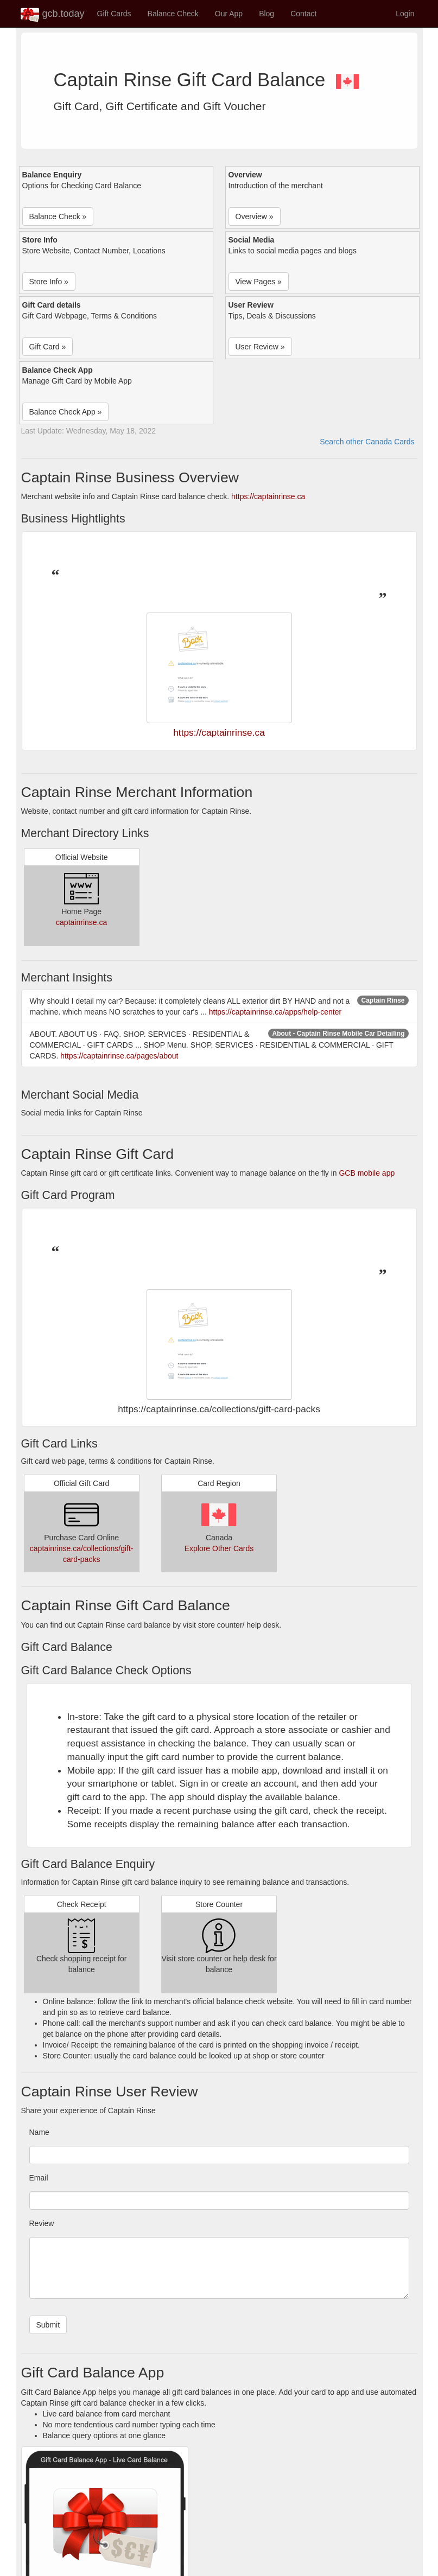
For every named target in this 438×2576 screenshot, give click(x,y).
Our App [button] (229, 13)
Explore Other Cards (219, 1548)
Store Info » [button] (48, 281)
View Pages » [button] (259, 281)
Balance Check (173, 13)
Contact (303, 13)
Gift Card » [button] (47, 346)
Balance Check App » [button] (65, 411)
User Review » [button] (260, 346)
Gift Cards (114, 13)
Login (405, 13)
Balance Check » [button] (58, 216)
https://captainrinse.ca (268, 496)
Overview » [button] (255, 216)
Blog (266, 13)
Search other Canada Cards (367, 441)
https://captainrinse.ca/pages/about (119, 1055)
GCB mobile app (367, 1173)
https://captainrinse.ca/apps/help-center (275, 1012)
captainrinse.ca (81, 922)
